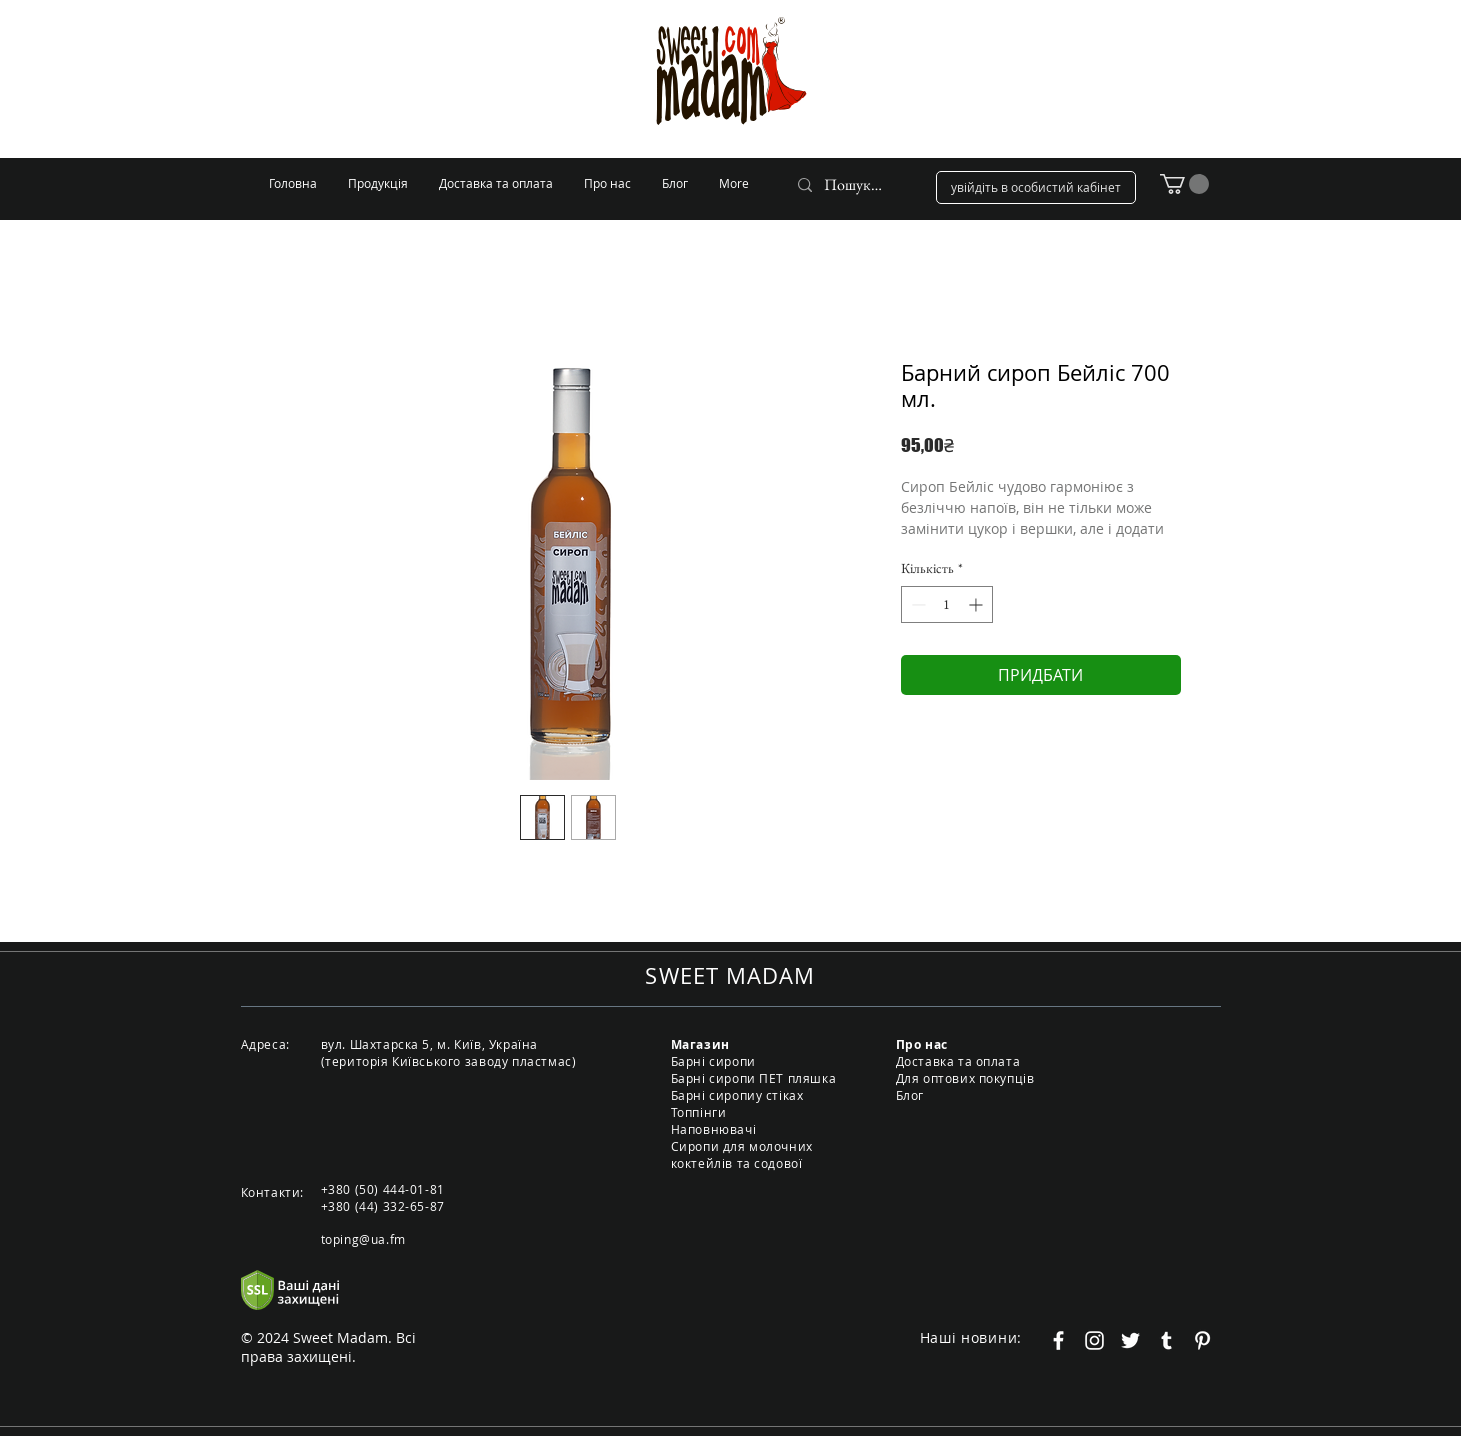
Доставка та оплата (958, 1061)
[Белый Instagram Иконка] (1094, 1340)
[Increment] (977, 604)
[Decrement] (916, 604)
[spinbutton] (947, 604)
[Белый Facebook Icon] (1058, 1340)
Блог (910, 1095)
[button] (1184, 184)
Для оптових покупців (965, 1078)
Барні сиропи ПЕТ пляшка (754, 1078)
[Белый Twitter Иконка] (1130, 1340)
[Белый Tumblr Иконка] (1166, 1340)
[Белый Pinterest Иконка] (1202, 1340)
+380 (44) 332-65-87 (383, 1206)
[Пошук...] (853, 185)
